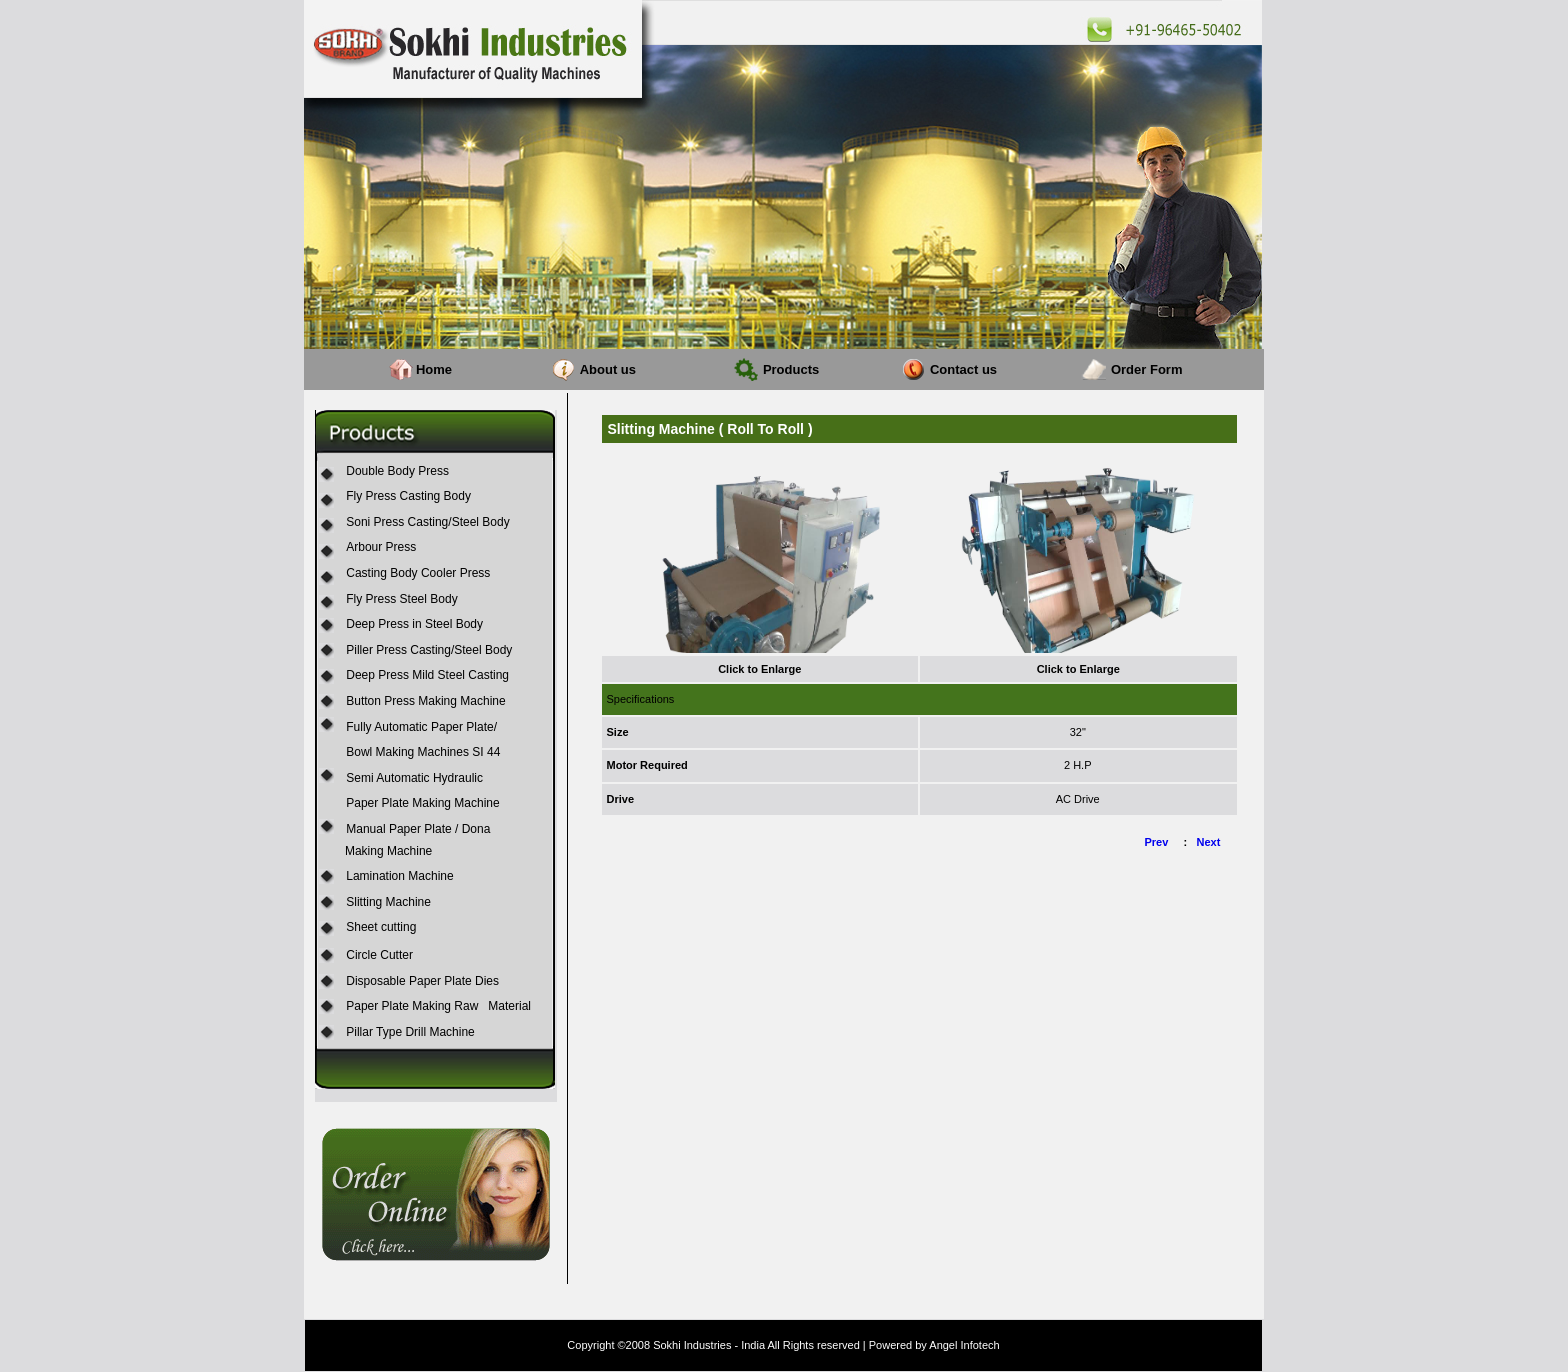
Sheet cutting (381, 927)
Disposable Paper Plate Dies (422, 981)
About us (608, 369)
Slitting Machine (388, 902)
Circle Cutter (379, 955)
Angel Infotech (964, 1345)
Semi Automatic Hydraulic (414, 778)
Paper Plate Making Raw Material (438, 1006)
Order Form (1147, 369)
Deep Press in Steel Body (414, 624)
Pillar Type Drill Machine (410, 1032)
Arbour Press (381, 547)
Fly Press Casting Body (408, 496)
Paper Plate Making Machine (422, 803)
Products (791, 369)
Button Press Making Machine (425, 701)
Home (434, 369)
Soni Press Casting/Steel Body (427, 522)
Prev (1157, 842)
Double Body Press (397, 471)
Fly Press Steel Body (401, 599)
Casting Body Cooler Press (418, 573)
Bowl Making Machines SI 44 (423, 752)
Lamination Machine (399, 876)
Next (1209, 842)
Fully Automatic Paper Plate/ (421, 727)
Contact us (963, 369)
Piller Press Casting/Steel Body (429, 650)
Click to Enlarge (759, 669)
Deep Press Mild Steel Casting (427, 675)
